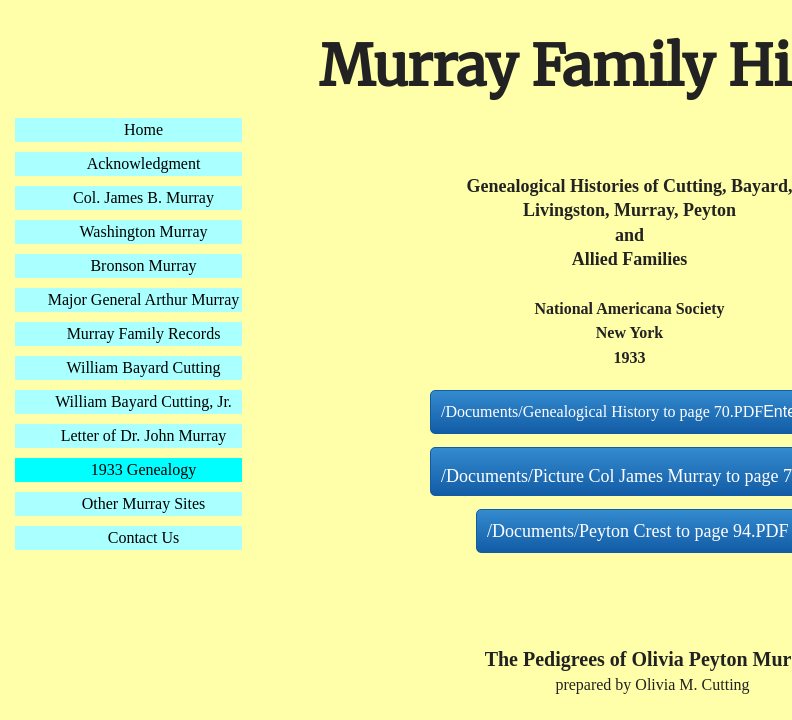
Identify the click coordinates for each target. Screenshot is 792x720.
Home (143, 129)
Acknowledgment (144, 163)
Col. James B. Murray (143, 197)
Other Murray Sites (144, 503)
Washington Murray (143, 231)
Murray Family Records (144, 333)
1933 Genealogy (143, 469)
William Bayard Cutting (144, 367)
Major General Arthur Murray (144, 299)
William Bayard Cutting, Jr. (143, 401)
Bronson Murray (143, 265)
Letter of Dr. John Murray (144, 435)
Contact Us (144, 537)
